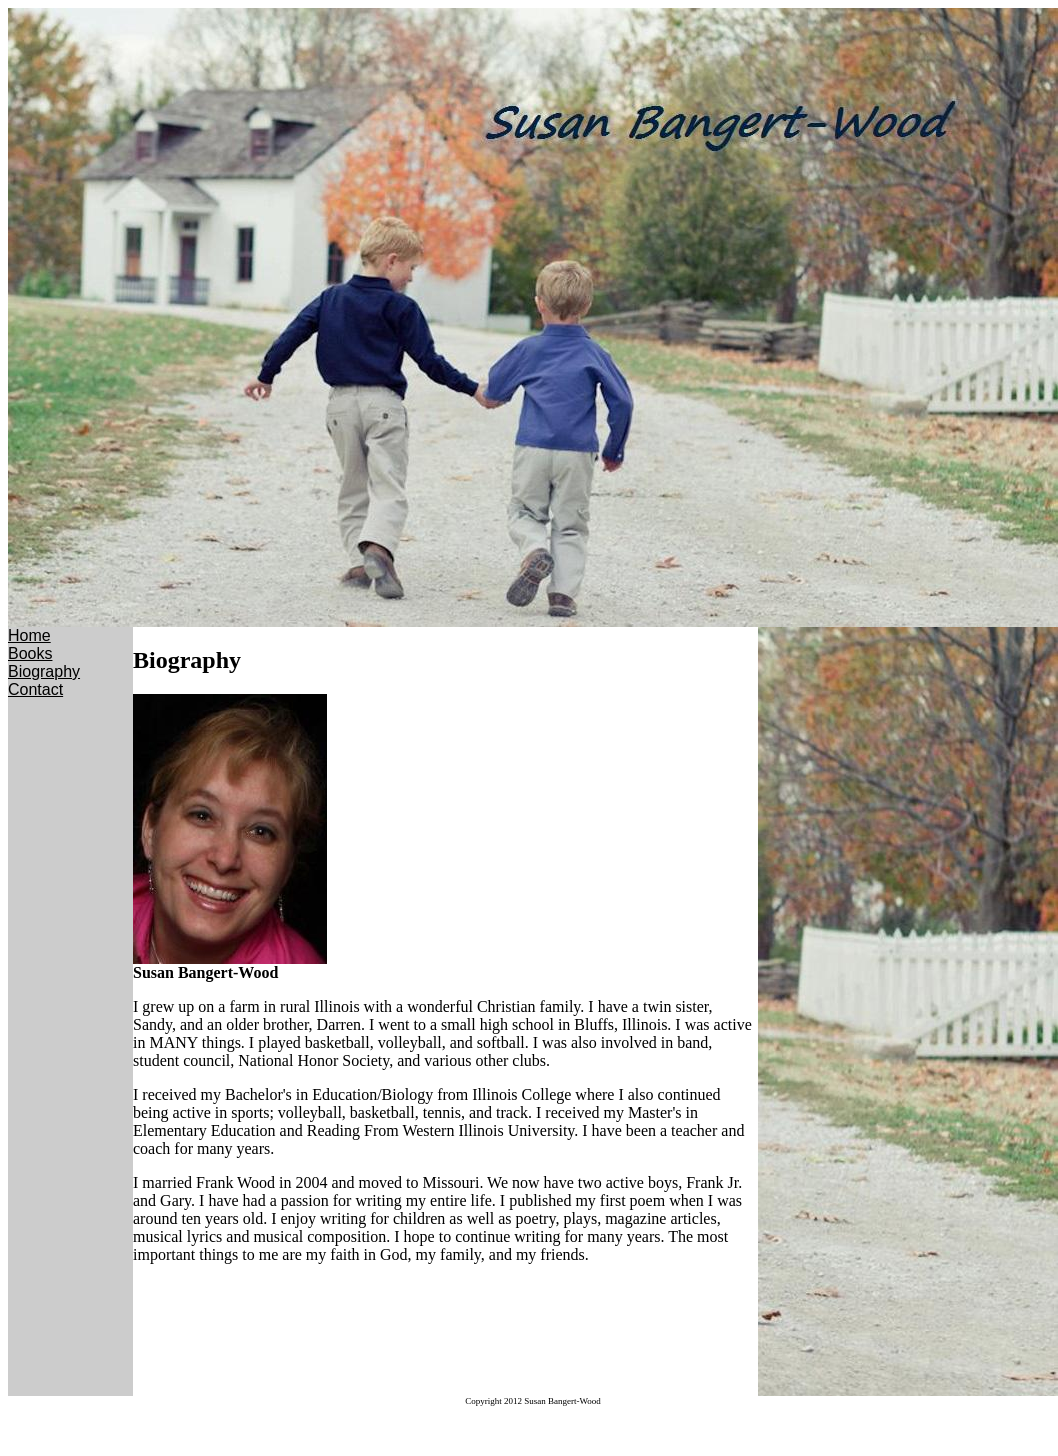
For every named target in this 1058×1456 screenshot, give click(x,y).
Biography (44, 671)
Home (29, 635)
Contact (35, 689)
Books (30, 653)
